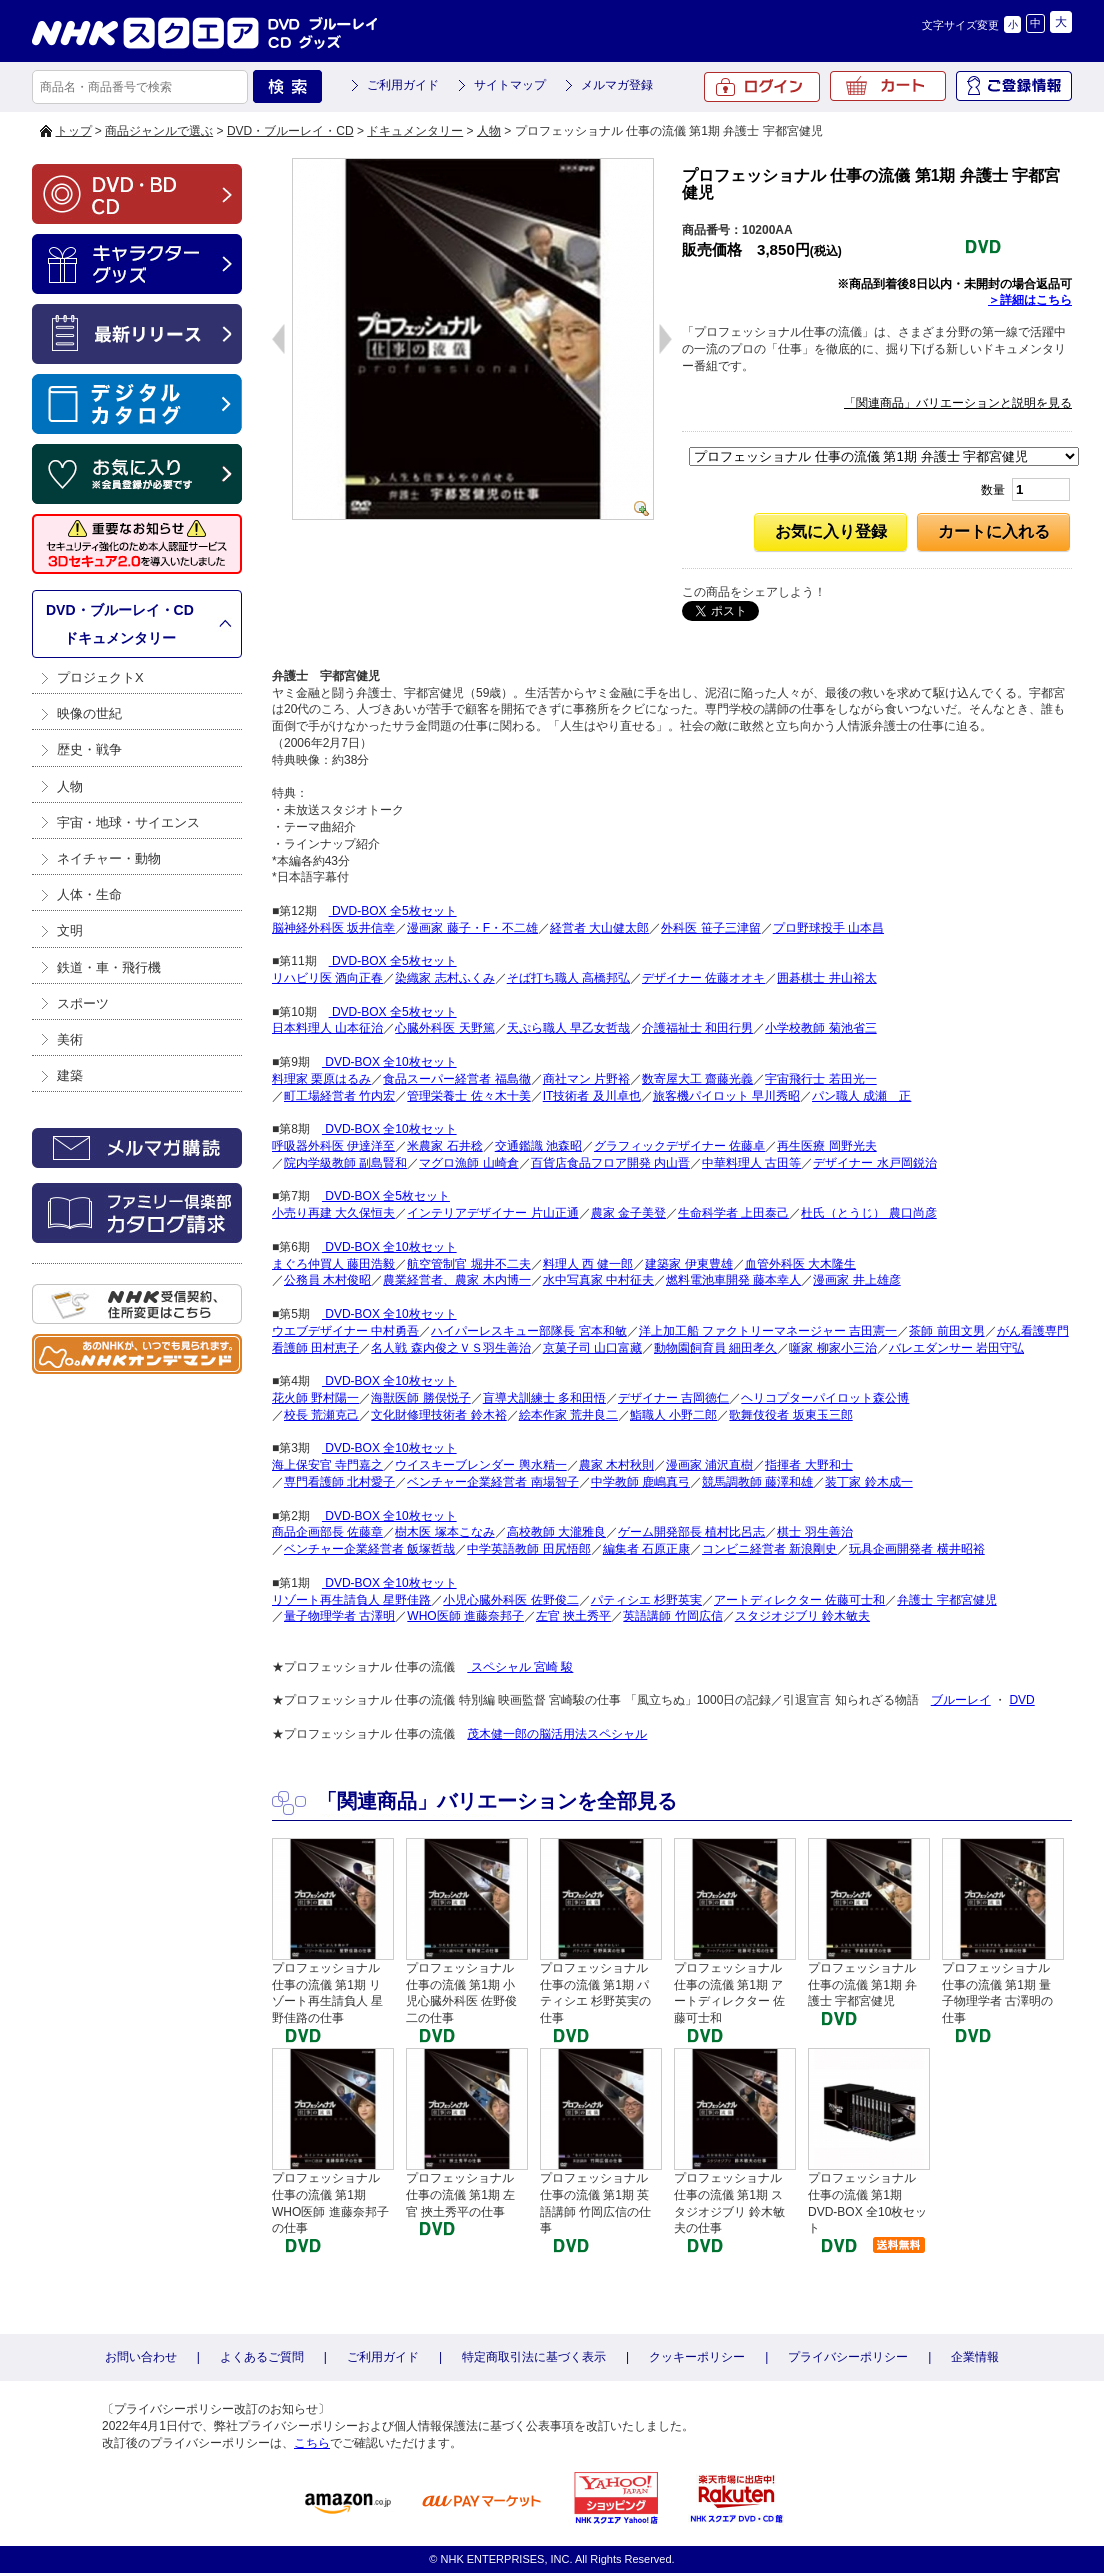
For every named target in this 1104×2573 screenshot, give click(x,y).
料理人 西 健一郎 (588, 1264)
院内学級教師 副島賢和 (345, 1163)
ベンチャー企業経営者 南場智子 (492, 1482)
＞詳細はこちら (1030, 300)
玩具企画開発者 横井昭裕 (916, 1549)
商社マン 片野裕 (586, 1079)
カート (888, 86)
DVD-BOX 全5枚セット (393, 911)
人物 (489, 131)
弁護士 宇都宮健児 (946, 1600)
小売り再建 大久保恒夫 (333, 1213)
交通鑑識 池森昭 (538, 1146)
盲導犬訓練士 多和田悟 (544, 1398)
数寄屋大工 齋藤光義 (697, 1079)
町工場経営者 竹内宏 (339, 1096)
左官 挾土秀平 (573, 1616)
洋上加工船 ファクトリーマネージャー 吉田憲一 (768, 1331)
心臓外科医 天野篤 (444, 1028)
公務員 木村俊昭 (327, 1280)
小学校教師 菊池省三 (820, 1028)
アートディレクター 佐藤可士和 (799, 1600)
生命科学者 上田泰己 (733, 1213)
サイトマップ (510, 85)
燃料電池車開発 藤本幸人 (733, 1280)
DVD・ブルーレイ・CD (290, 131)
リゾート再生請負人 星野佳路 (351, 1600)
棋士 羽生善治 (814, 1532)
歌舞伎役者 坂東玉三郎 (790, 1415)
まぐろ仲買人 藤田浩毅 (333, 1264)
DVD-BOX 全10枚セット (389, 1062)
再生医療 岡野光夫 (826, 1146)
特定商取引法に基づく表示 (534, 2357)
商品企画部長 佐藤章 (327, 1532)
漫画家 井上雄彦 (856, 1280)
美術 (70, 1039)
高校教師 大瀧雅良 (556, 1532)
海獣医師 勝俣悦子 (420, 1398)
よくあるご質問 (262, 2357)
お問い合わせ (141, 2357)
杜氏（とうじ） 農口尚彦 (868, 1213)
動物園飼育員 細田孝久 (715, 1348)
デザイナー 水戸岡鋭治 (874, 1163)
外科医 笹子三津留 (710, 928)
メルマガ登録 (617, 85)
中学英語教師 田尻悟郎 (528, 1549)
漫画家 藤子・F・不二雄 (472, 928)
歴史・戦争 (89, 749)
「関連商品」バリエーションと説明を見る (958, 403)
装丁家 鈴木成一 (868, 1482)
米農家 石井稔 (444, 1146)
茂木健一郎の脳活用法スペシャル (557, 1734)
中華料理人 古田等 (751, 1163)
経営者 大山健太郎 (599, 928)
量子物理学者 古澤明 (339, 1616)
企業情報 (975, 2357)
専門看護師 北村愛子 (339, 1482)
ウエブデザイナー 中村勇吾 (345, 1331)
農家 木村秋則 (616, 1465)
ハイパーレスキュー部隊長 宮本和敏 (528, 1331)
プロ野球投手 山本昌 (828, 928)
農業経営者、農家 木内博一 (456, 1280)
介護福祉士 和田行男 (697, 1028)
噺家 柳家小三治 (832, 1348)
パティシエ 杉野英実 (646, 1600)
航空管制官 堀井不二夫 (468, 1264)
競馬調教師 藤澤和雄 (757, 1482)
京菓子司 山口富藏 (592, 1348)
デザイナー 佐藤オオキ (703, 978)
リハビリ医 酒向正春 (327, 978)
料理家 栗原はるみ (321, 1079)
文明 (70, 930)
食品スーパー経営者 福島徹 (456, 1079)
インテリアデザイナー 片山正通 (492, 1213)
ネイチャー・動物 (109, 858)
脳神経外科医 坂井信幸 (333, 928)
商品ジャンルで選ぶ (159, 131)
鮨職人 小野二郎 (673, 1415)
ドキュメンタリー (415, 131)
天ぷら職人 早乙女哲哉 (568, 1028)
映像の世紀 (89, 713)
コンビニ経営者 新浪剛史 (769, 1549)
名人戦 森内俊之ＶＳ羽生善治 (450, 1348)
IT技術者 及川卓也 (592, 1096)
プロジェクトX (100, 677)
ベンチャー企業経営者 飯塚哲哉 (369, 1549)
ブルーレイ (961, 1700)
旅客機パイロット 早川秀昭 (726, 1096)
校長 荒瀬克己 (321, 1415)
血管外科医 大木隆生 (800, 1264)
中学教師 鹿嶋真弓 (640, 1482)
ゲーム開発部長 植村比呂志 (691, 1532)
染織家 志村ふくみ (444, 978)
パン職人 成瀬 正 (861, 1096)
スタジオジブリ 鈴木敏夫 (802, 1616)
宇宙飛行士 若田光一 (820, 1079)
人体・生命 (89, 894)
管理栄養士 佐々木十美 (468, 1096)
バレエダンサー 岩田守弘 (956, 1348)
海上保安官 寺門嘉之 (327, 1465)
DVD (1021, 1700)
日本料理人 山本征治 (327, 1028)
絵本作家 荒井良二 (568, 1415)
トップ (74, 131)
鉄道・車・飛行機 (109, 967)
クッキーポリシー (697, 2357)
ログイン (762, 87)
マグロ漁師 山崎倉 (468, 1163)
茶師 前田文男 (946, 1331)
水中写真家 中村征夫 (598, 1280)
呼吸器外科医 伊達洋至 (333, 1146)
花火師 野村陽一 (315, 1398)
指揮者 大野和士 (808, 1465)
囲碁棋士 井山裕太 (826, 978)
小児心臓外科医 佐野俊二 (510, 1600)
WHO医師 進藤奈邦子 (465, 1616)
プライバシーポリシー (848, 2357)
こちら (312, 2443)
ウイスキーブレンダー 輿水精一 (480, 1465)
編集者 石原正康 (646, 1549)
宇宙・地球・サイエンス (128, 822)
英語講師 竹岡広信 (672, 1616)
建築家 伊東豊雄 (688, 1264)
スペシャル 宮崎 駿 (520, 1667)
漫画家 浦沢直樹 (709, 1465)
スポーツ (83, 1003)
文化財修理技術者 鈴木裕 (438, 1415)
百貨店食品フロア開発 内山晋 (610, 1163)
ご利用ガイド (403, 85)
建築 (70, 1075)
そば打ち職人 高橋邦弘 (568, 978)
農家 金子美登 (628, 1213)
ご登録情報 (1014, 86)
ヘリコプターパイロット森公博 (825, 1398)
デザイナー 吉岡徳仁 (673, 1398)
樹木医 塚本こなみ (444, 1532)
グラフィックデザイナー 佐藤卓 (679, 1146)
